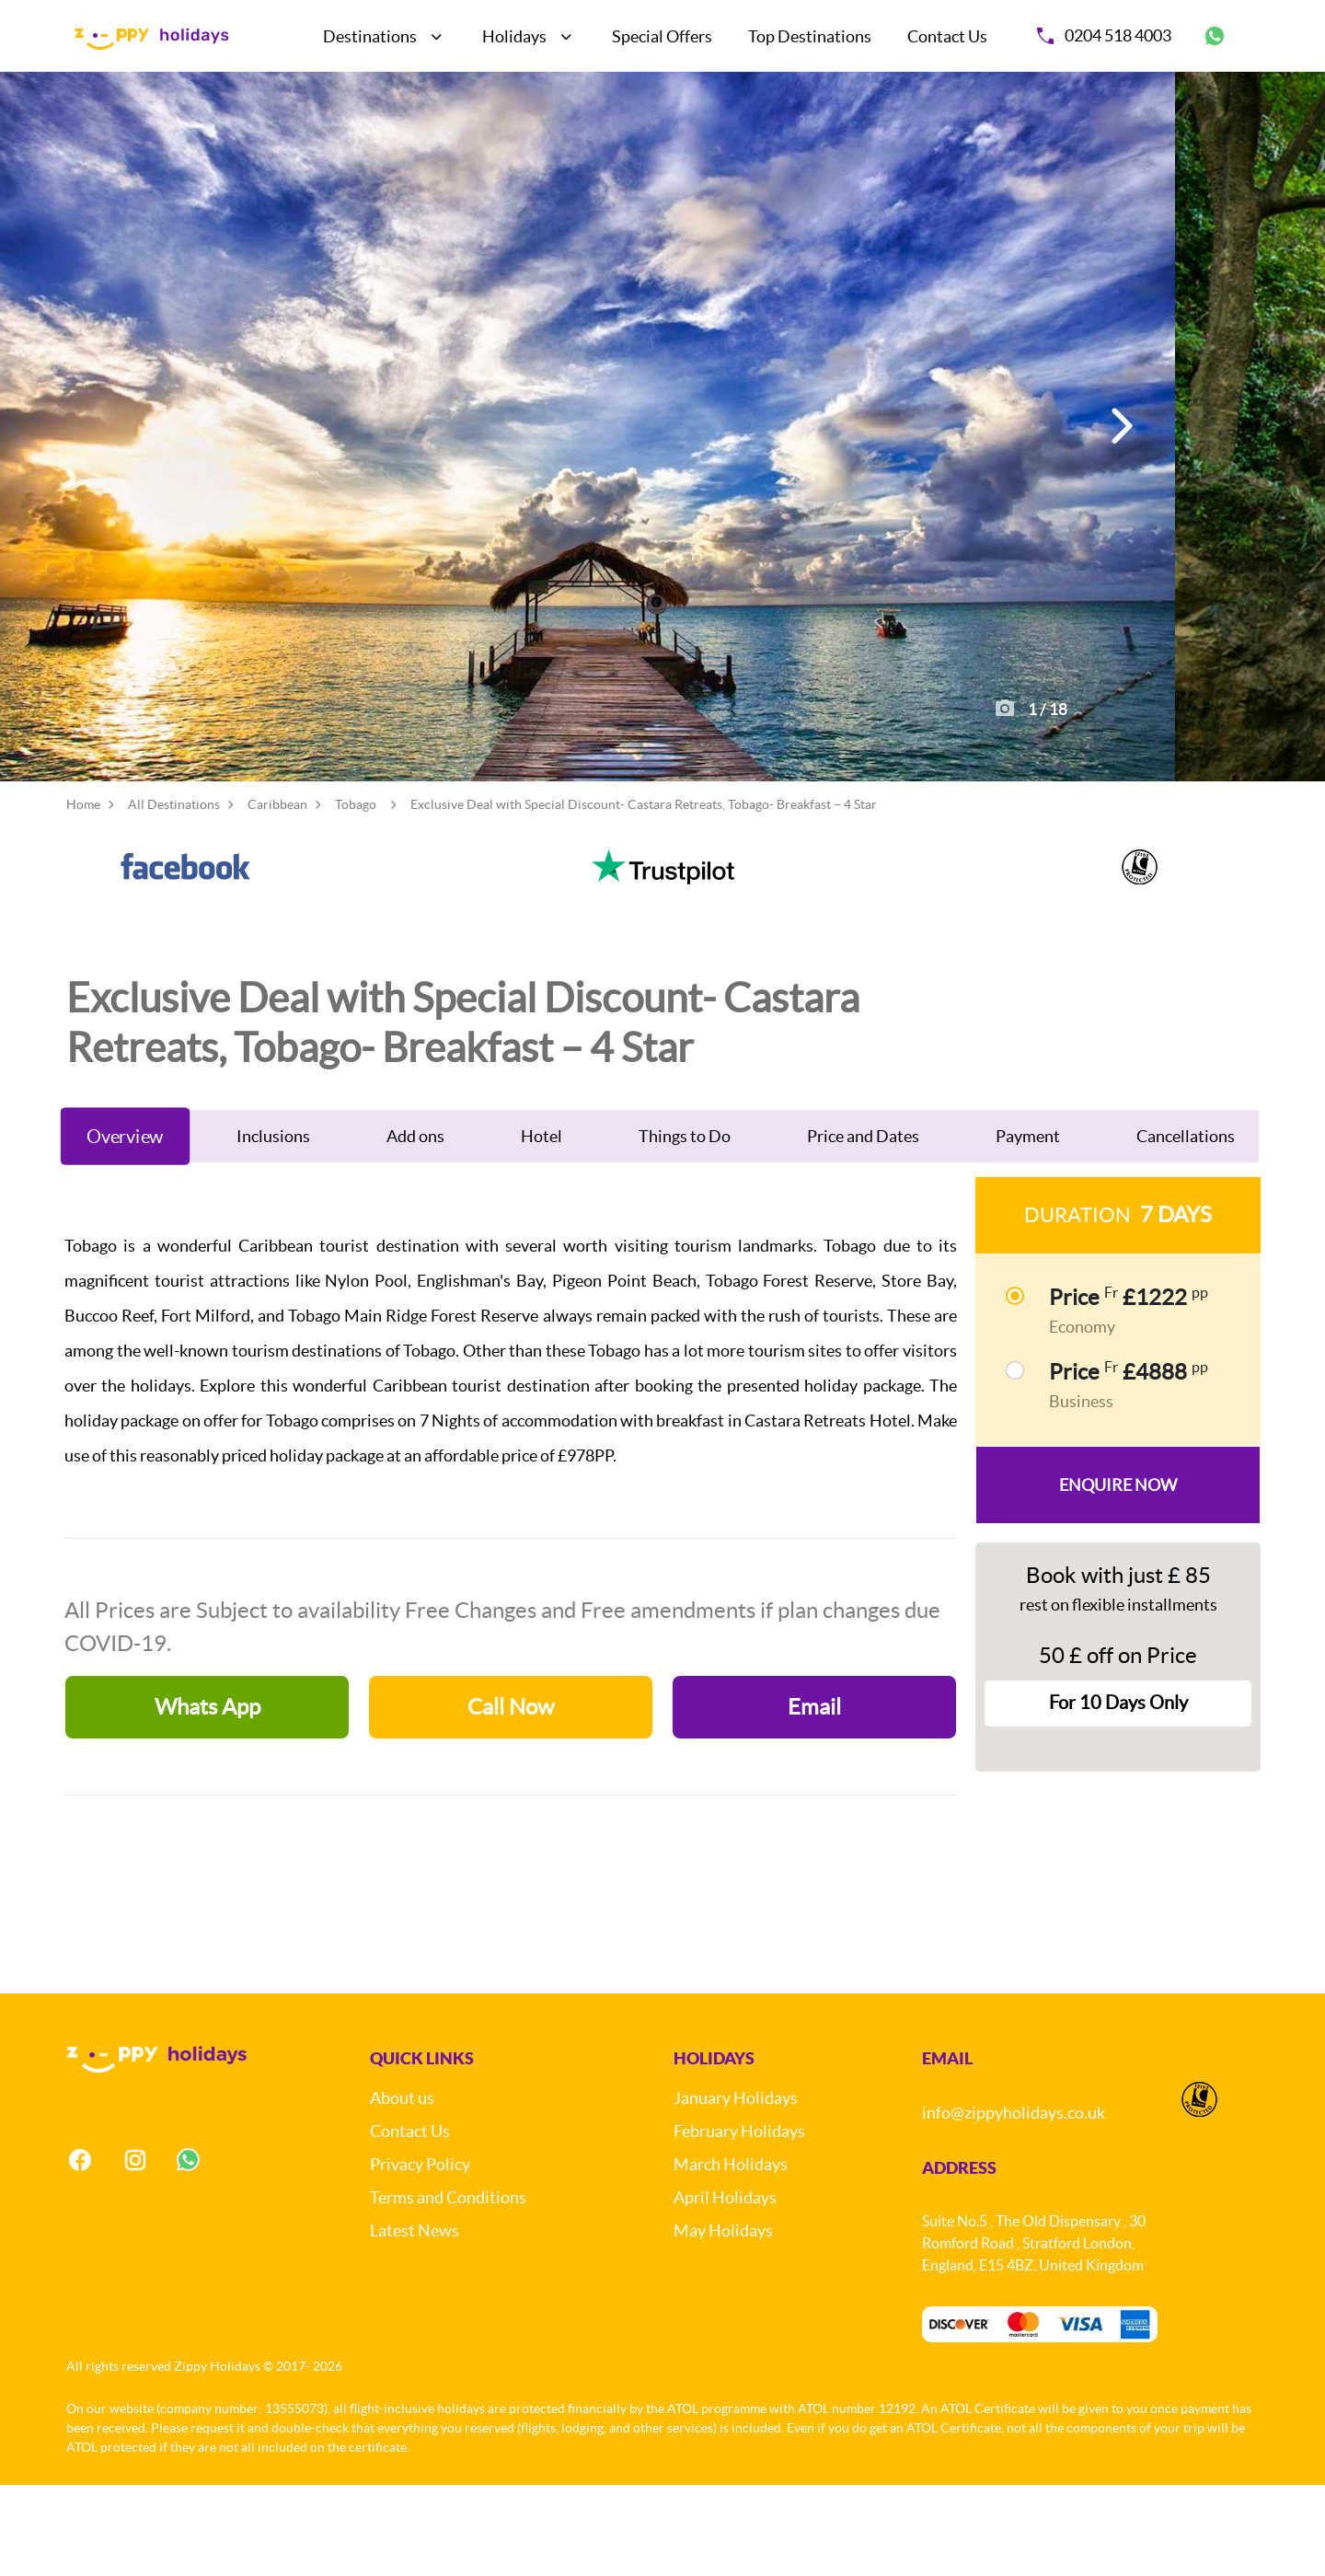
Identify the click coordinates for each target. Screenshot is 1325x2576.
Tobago (355, 894)
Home (83, 894)
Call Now (510, 1797)
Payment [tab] (1028, 1226)
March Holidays (731, 2254)
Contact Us (947, 36)
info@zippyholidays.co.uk (1013, 2202)
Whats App (207, 1797)
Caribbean (277, 894)
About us (402, 2188)
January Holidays (736, 2188)
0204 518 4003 (1104, 35)
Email (814, 1797)
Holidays (514, 36)
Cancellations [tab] (1185, 1226)
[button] (1119, 472)
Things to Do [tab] (685, 1226)
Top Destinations (809, 36)
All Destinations (174, 894)
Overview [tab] (125, 1226)
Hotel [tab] (541, 1226)
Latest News (414, 2320)
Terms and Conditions (448, 2287)
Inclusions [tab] (273, 1226)
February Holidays (739, 2221)
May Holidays (723, 2320)
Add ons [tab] (415, 1226)
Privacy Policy (420, 2254)
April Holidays (725, 2287)
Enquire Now (1118, 1575)
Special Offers (662, 36)
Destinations (370, 36)
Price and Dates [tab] (863, 1226)
